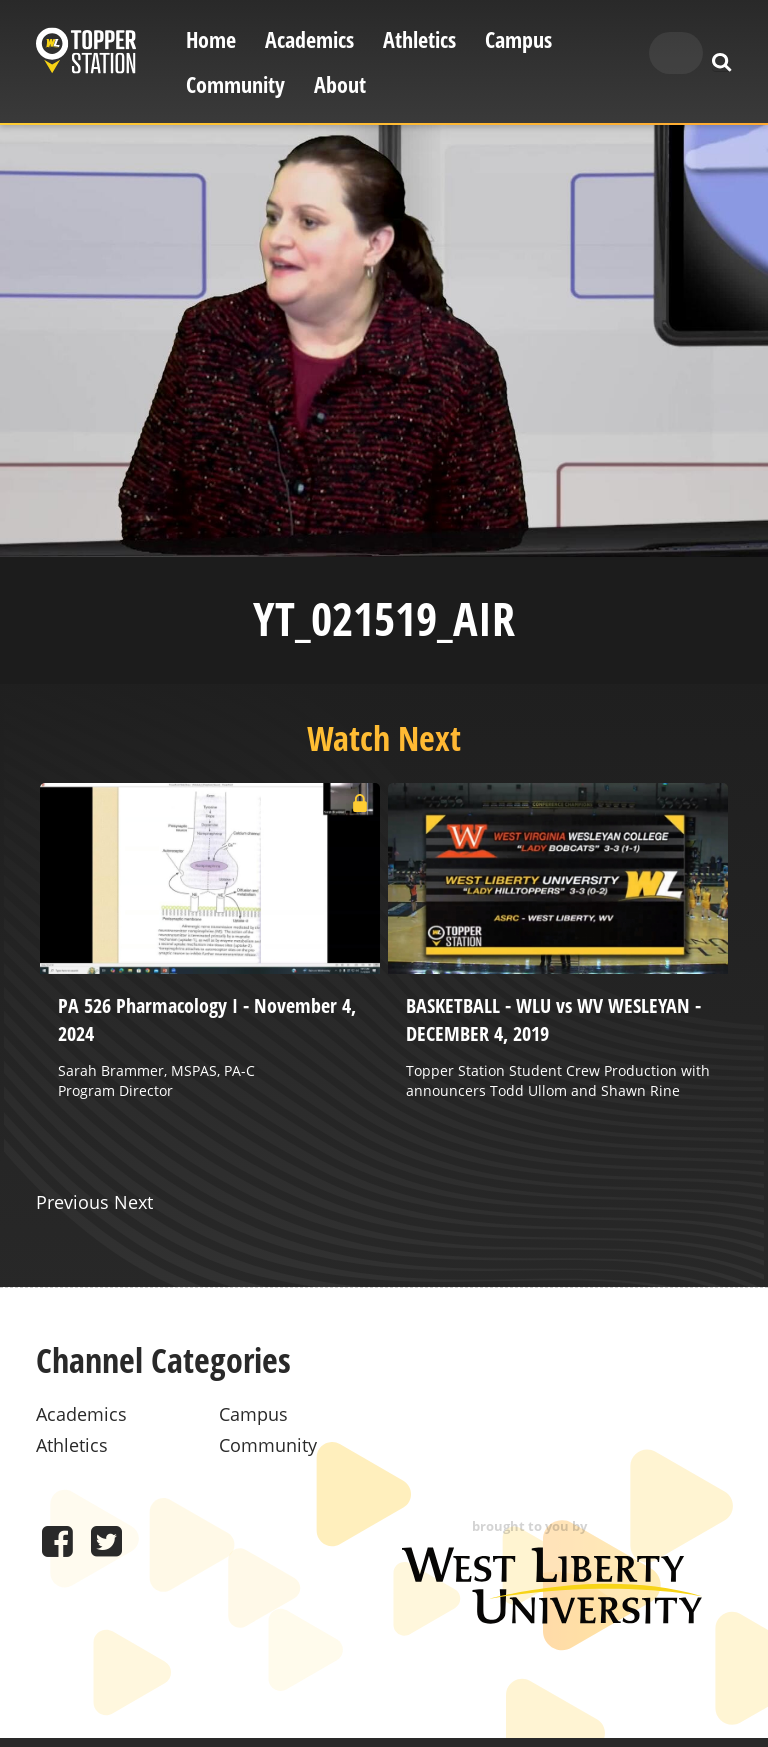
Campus (518, 39)
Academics (309, 39)
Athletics (419, 39)
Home (211, 39)
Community (235, 84)
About (340, 84)
